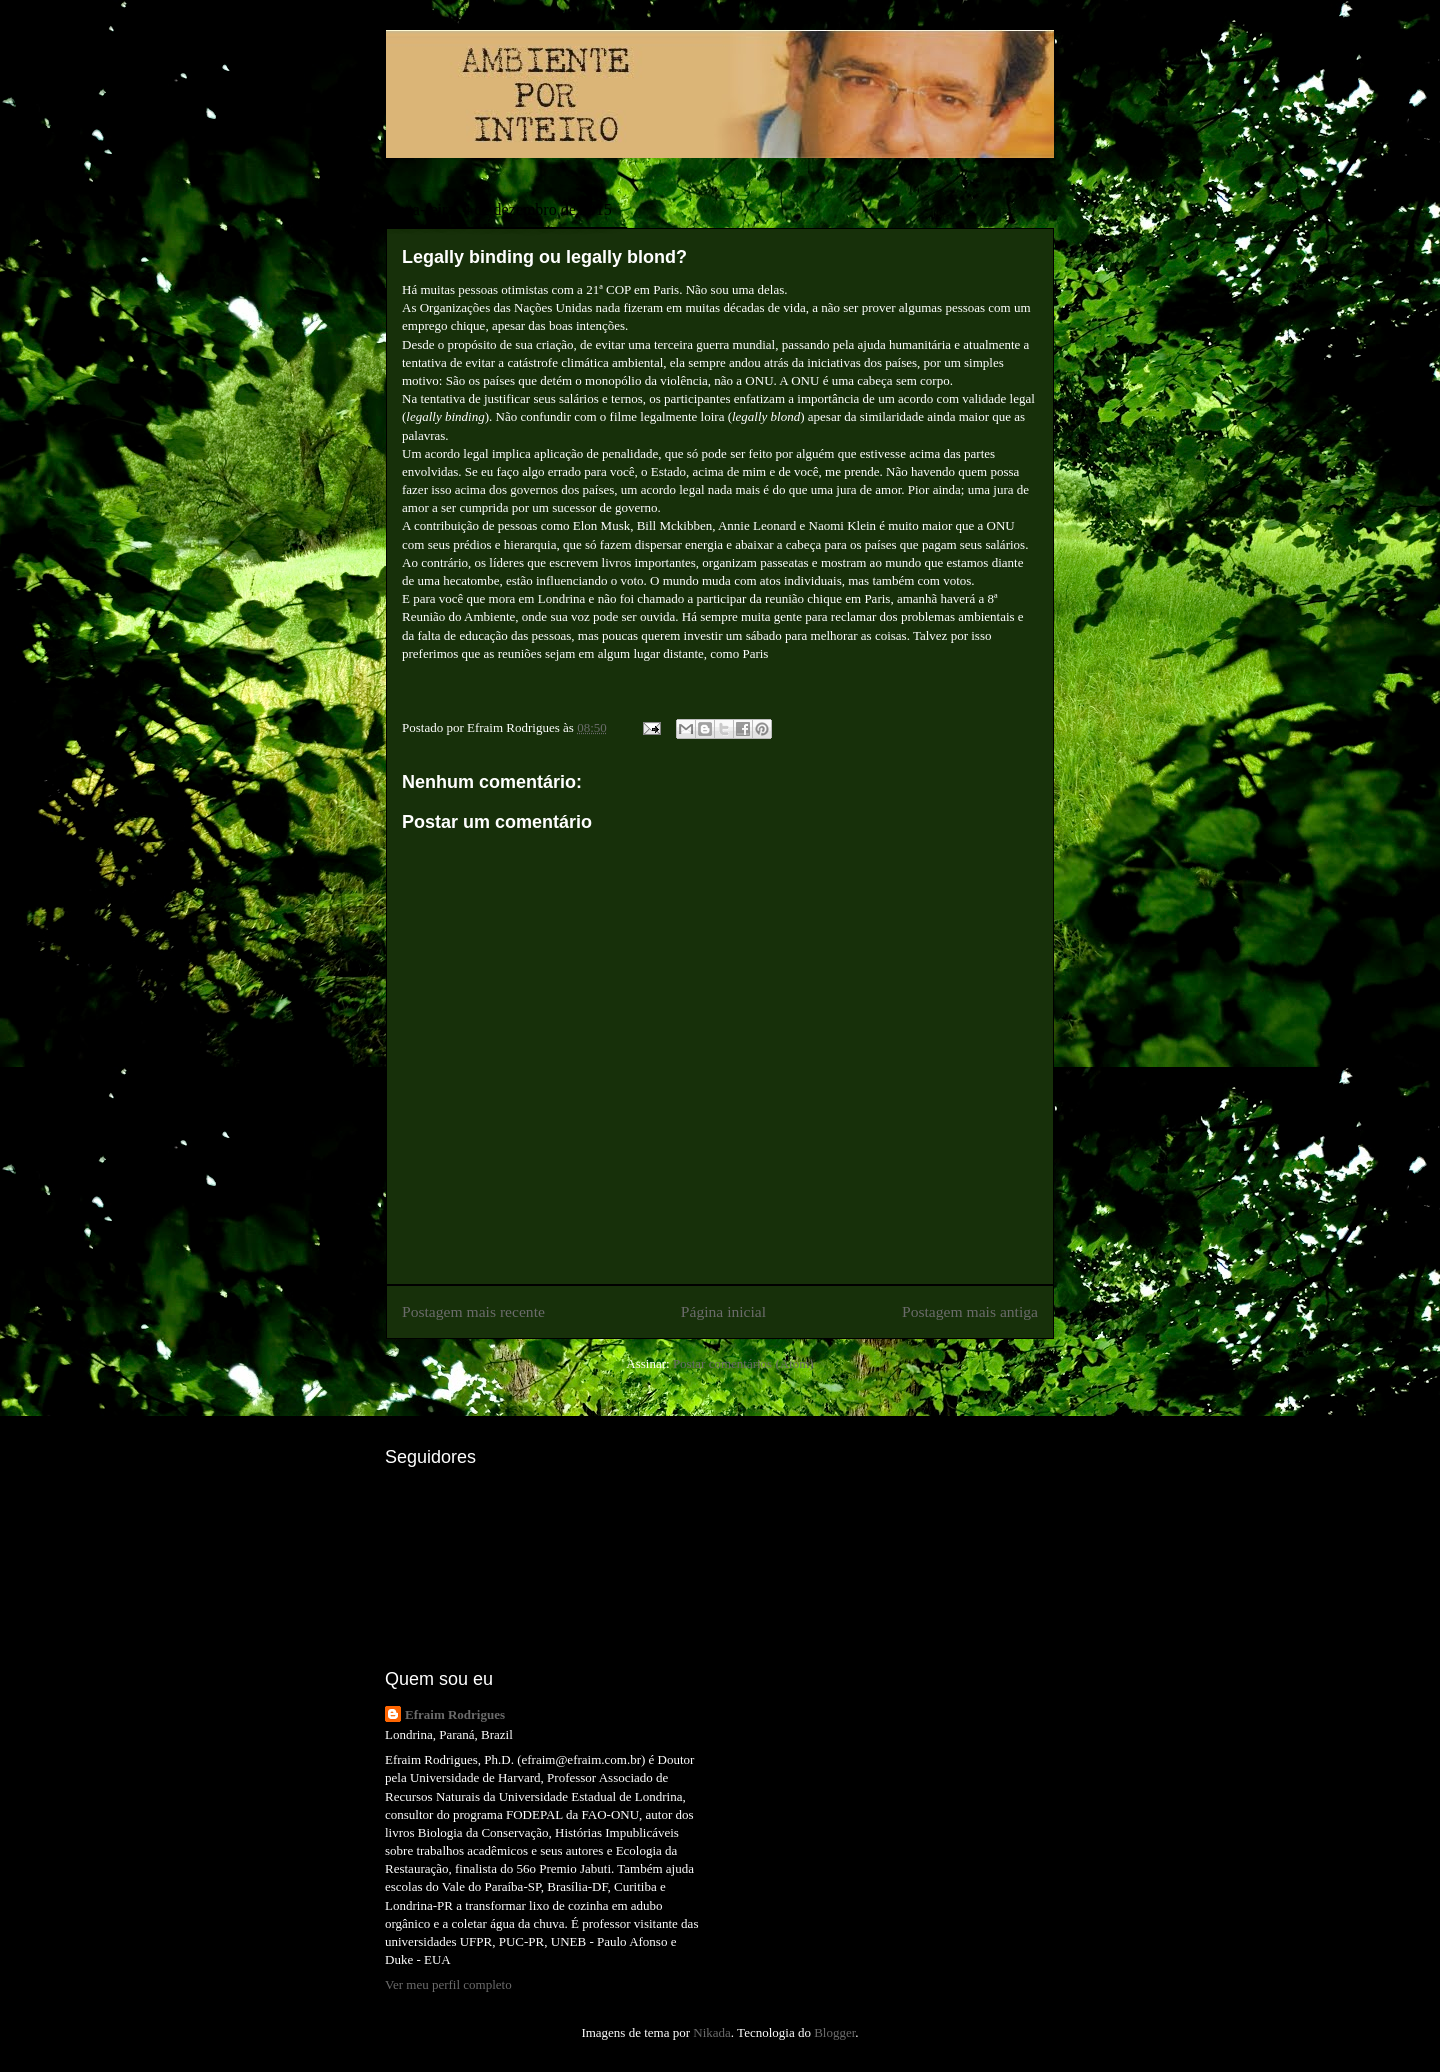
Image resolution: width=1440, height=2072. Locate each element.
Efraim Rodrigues (455, 1714)
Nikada (712, 2032)
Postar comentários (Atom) (743, 1363)
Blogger (834, 2032)
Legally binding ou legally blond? (544, 257)
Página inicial (723, 1311)
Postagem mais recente (473, 1311)
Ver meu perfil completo (448, 1984)
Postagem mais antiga (970, 1311)
